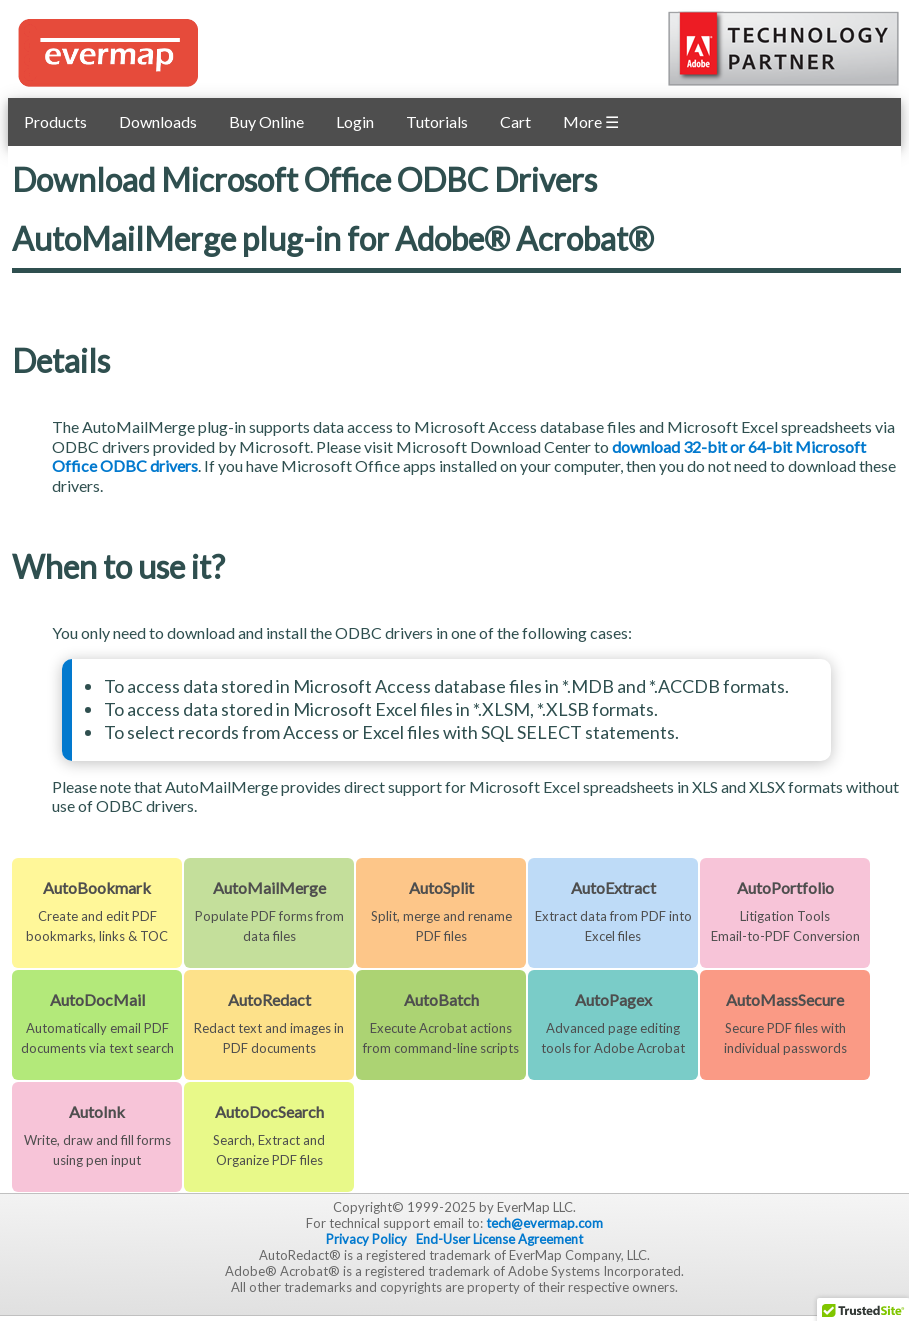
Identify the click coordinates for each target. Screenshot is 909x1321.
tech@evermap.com (544, 1223)
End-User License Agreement (499, 1239)
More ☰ (591, 121)
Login (355, 121)
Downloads (158, 121)
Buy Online (266, 121)
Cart (515, 121)
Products (55, 121)
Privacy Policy (366, 1239)
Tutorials (437, 121)
